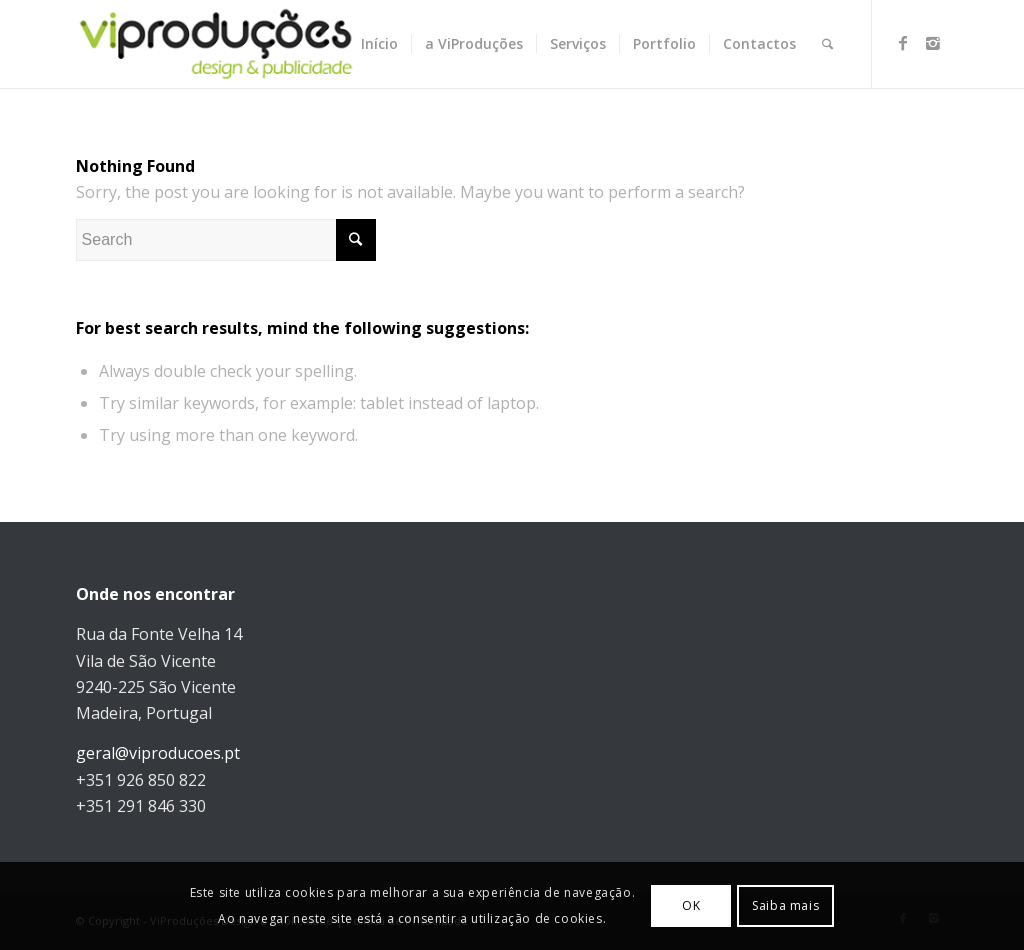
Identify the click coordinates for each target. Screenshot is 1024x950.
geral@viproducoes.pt (158, 753)
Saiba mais (785, 905)
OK (691, 905)
